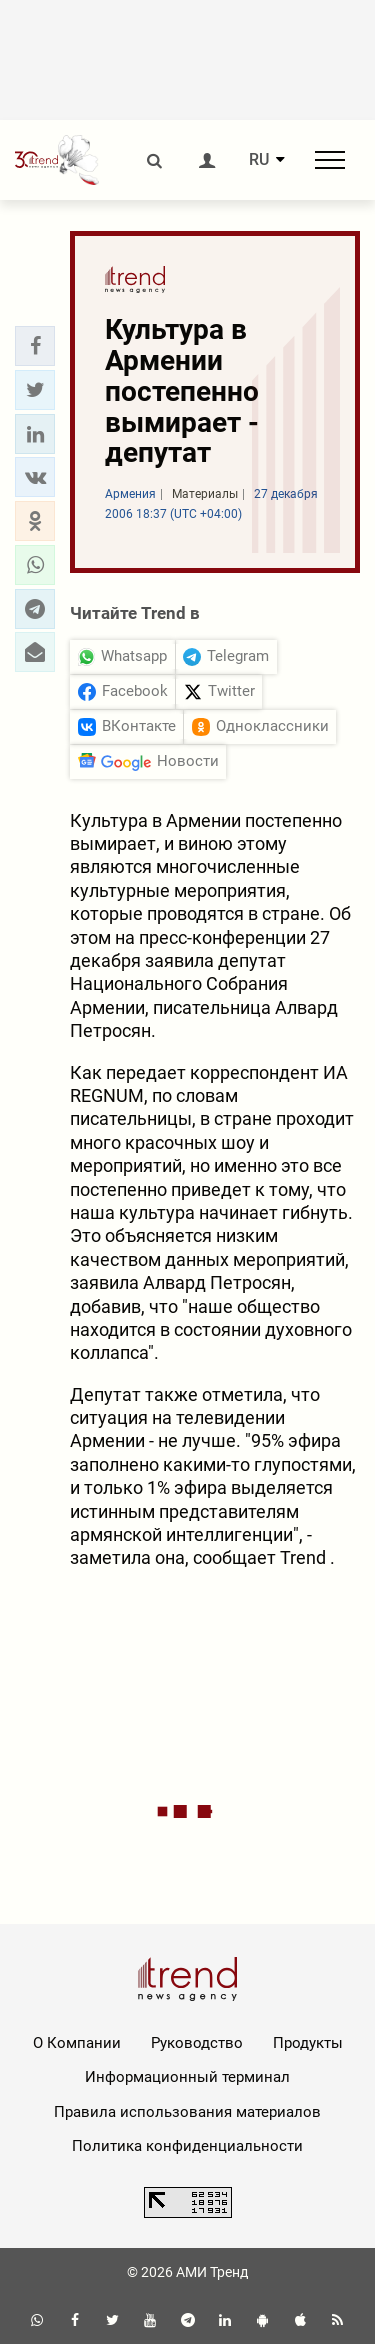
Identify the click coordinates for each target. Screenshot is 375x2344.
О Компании (77, 2043)
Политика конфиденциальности (187, 2146)
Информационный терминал (187, 2077)
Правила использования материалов (187, 2112)
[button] (35, 346)
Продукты (308, 2043)
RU (259, 160)
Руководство (197, 2043)
